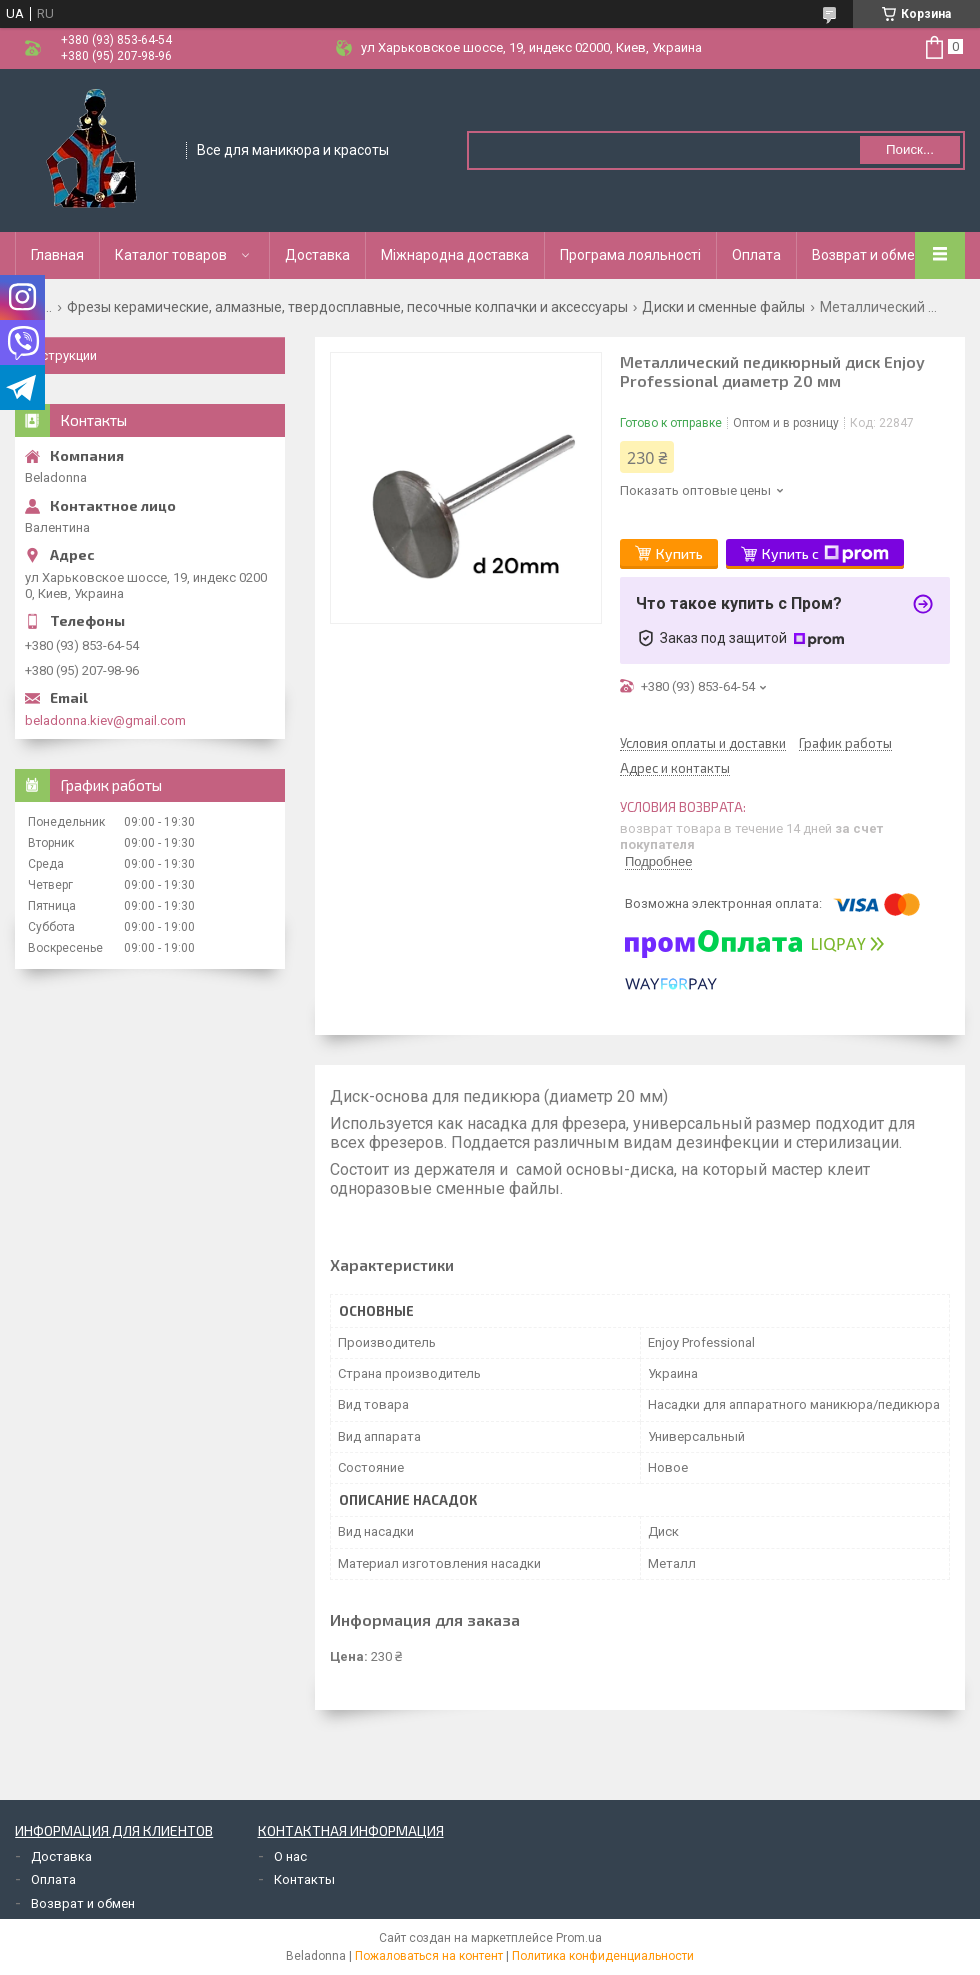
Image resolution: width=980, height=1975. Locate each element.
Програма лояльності (630, 255)
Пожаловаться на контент (429, 1956)
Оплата (756, 255)
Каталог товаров (171, 255)
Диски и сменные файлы (723, 307)
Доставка (317, 255)
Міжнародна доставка (455, 255)
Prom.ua (579, 1938)
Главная (57, 255)
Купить (679, 553)
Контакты (304, 1879)
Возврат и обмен (867, 255)
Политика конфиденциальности (603, 1956)
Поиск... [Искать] (910, 149)
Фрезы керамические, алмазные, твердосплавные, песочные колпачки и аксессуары (347, 307)
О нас (290, 1856)
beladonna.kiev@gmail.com (105, 720)
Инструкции (61, 355)
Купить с (825, 554)
